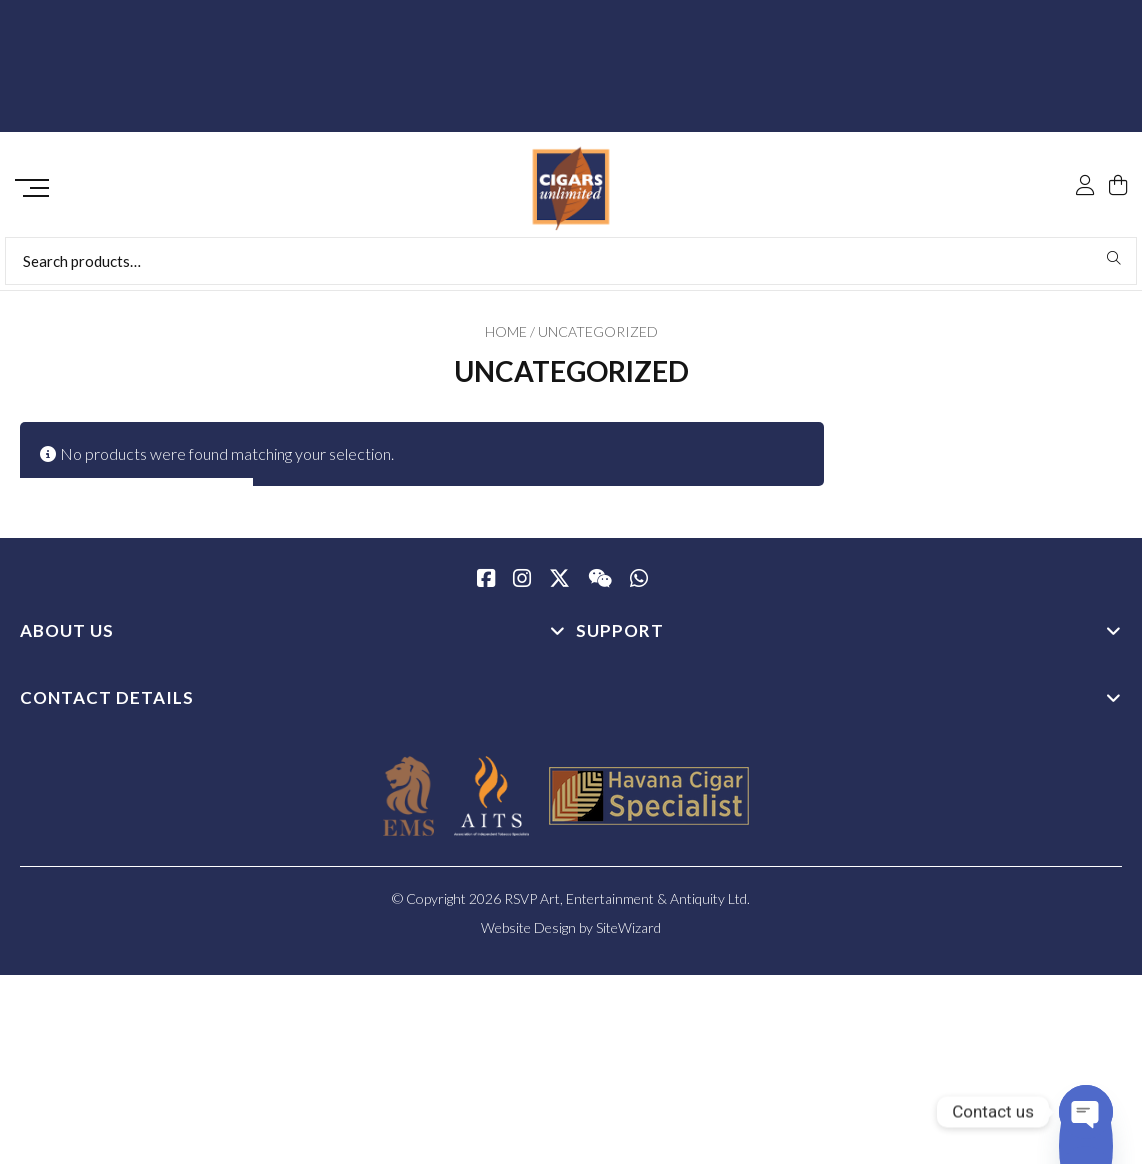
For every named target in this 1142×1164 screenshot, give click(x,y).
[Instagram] (522, 587)
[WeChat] (600, 587)
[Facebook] (486, 587)
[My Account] (1085, 142)
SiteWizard (628, 934)
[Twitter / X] (559, 587)
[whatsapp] (639, 587)
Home (506, 338)
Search (1114, 265)
